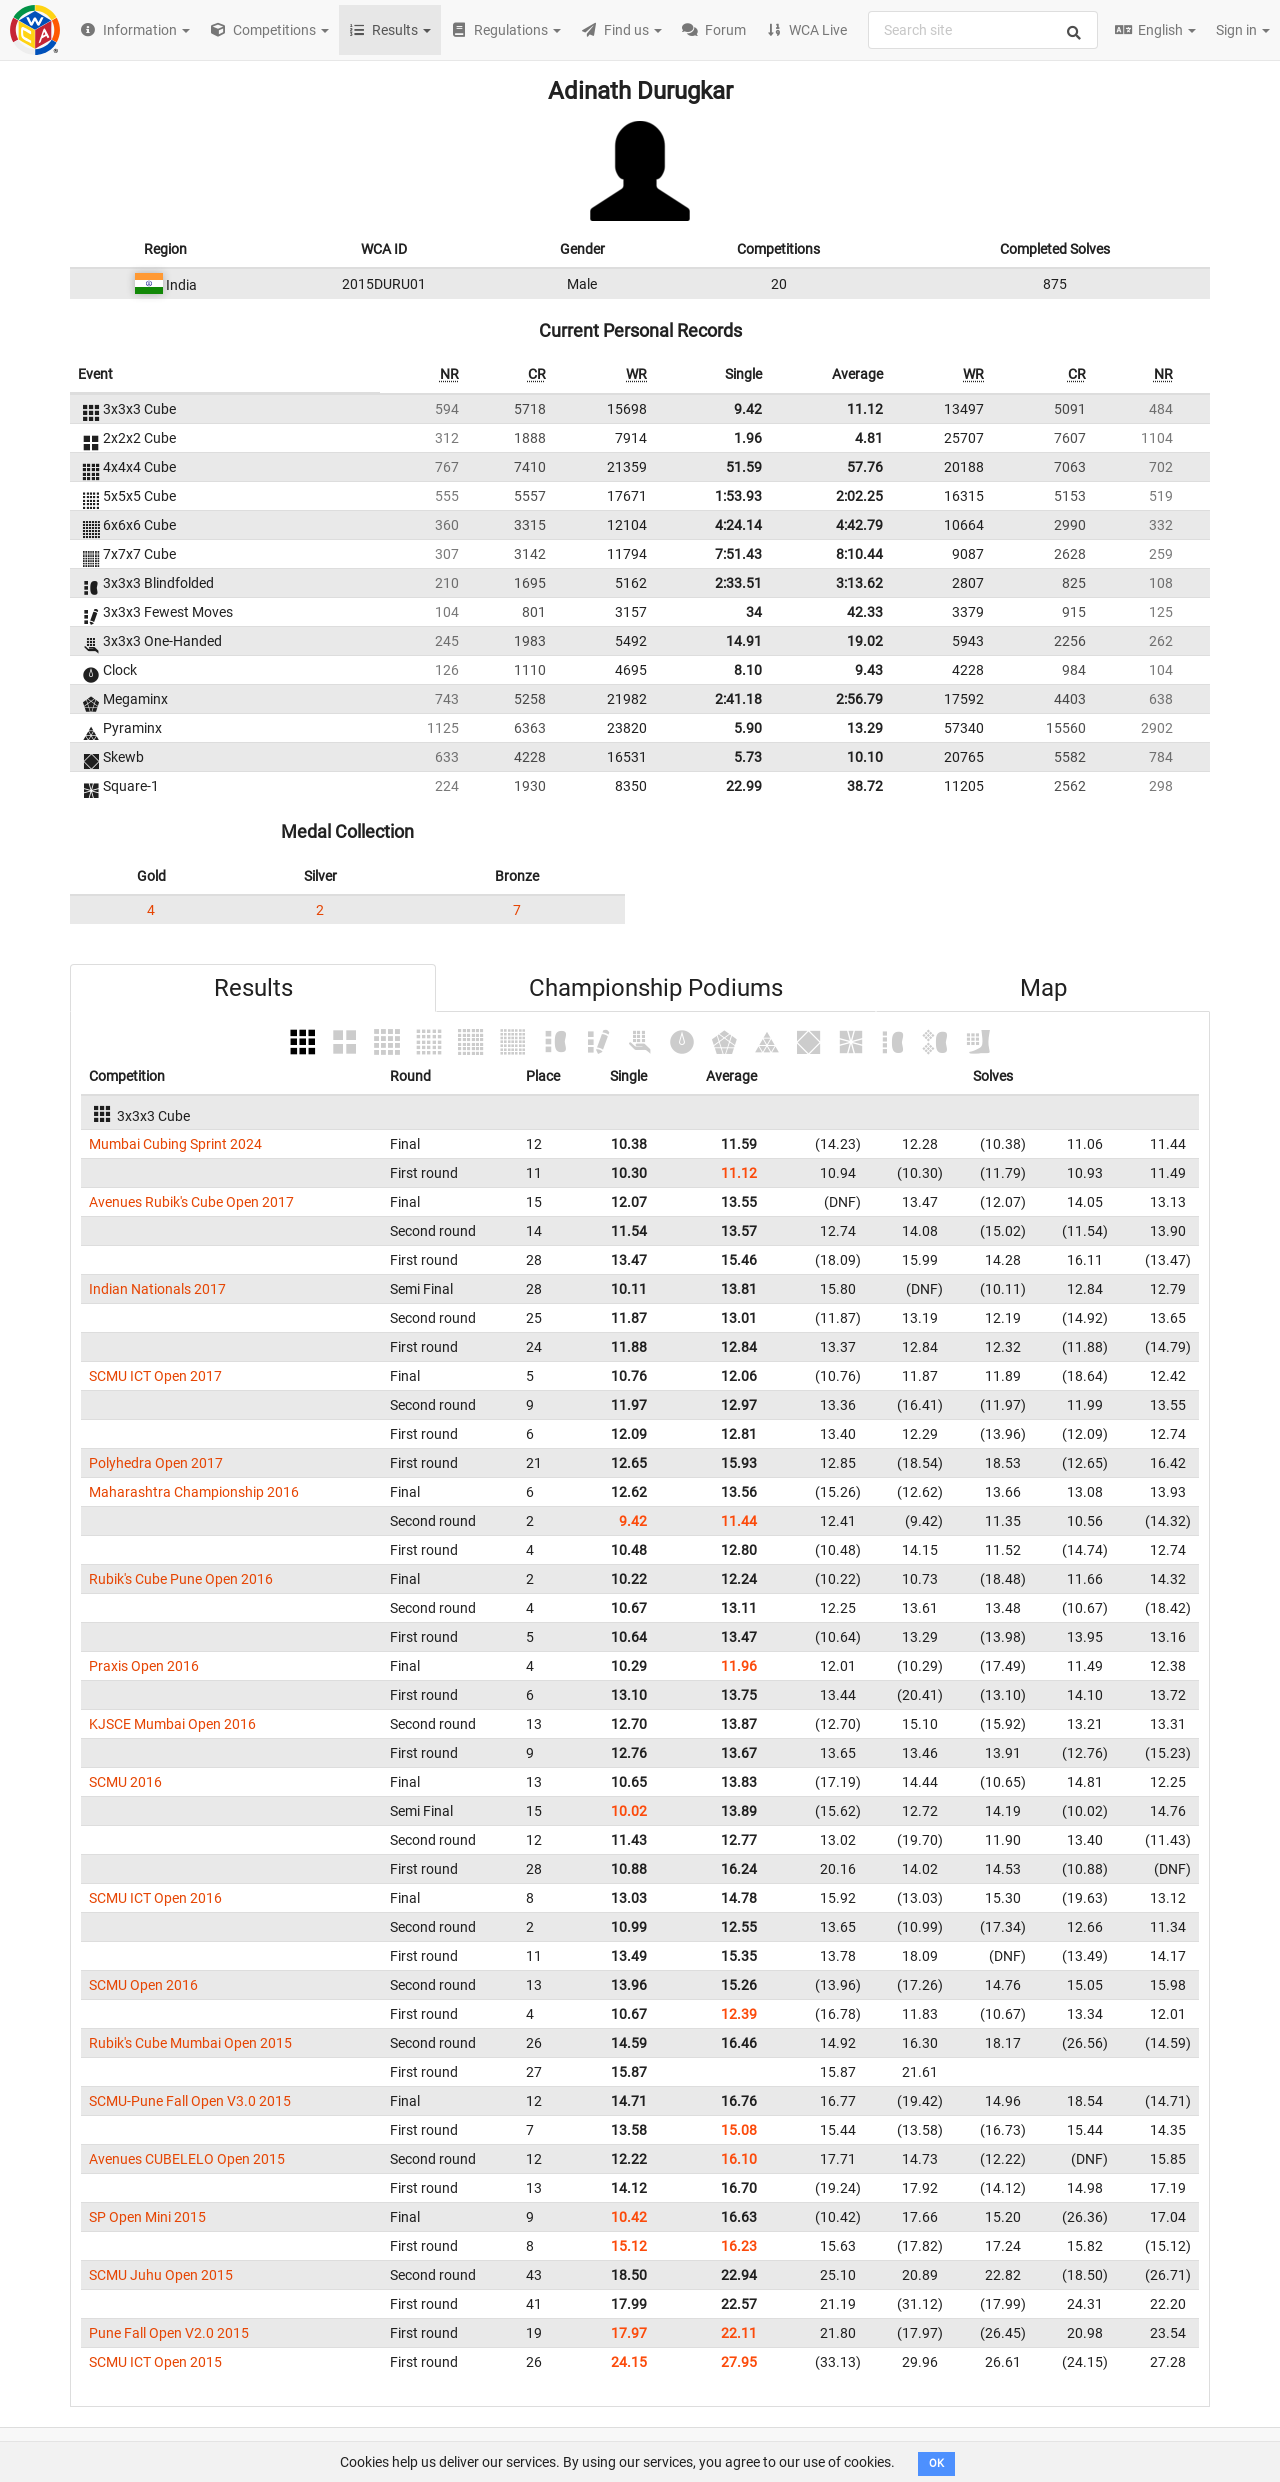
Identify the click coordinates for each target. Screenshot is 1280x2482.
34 (754, 612)
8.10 (748, 670)
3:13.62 (859, 583)
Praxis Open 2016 (144, 1666)
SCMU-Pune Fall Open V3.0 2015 (190, 2101)
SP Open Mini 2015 (147, 2217)
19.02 (865, 641)
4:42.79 (859, 525)
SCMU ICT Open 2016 (155, 1898)
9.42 (748, 409)
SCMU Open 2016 (143, 1985)
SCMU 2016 (125, 1782)
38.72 (865, 786)
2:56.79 (859, 699)
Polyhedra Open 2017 (156, 1463)
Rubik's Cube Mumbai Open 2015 (190, 2043)
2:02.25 (859, 496)
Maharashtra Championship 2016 (194, 1492)
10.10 (865, 757)
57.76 (865, 467)
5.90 (748, 728)
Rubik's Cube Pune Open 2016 (181, 1579)
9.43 (869, 670)
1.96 (748, 438)
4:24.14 (738, 525)
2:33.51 (738, 583)
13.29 (865, 728)
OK (936, 2463)
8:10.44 (859, 554)
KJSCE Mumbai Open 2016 (172, 1724)
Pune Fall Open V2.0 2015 (169, 2333)
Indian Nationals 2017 (157, 1289)
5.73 (748, 757)
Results (253, 988)
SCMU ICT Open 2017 (155, 1376)
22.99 (744, 786)
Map (1043, 988)
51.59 (744, 467)
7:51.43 (738, 554)
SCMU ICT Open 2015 (155, 2362)
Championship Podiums (656, 988)
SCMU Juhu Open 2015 (161, 2275)
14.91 (744, 641)
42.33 (865, 612)
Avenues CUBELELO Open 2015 (187, 2159)
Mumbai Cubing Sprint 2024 (175, 1144)
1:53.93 (738, 496)
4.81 (869, 438)
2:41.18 (738, 699)
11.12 (865, 409)
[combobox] (983, 30)
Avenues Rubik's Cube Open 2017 (191, 1202)
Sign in (1243, 30)
